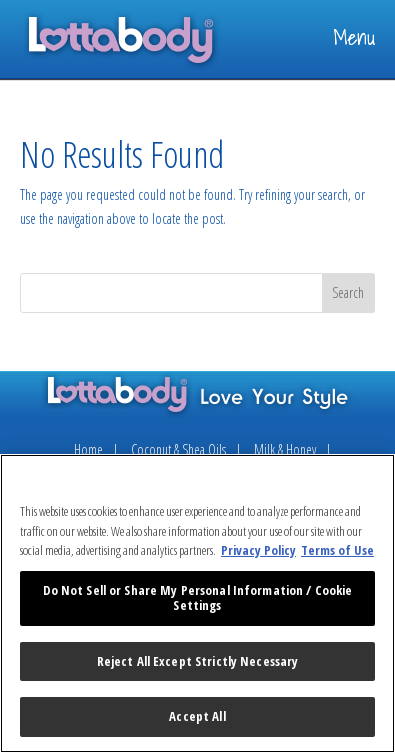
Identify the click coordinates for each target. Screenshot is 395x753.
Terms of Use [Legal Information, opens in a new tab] (337, 550)
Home (88, 449)
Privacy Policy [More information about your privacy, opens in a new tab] (258, 550)
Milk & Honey (285, 449)
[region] (197, 603)
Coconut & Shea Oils (178, 449)
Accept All (197, 716)
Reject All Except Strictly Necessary (198, 661)
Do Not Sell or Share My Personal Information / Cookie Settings (198, 598)
